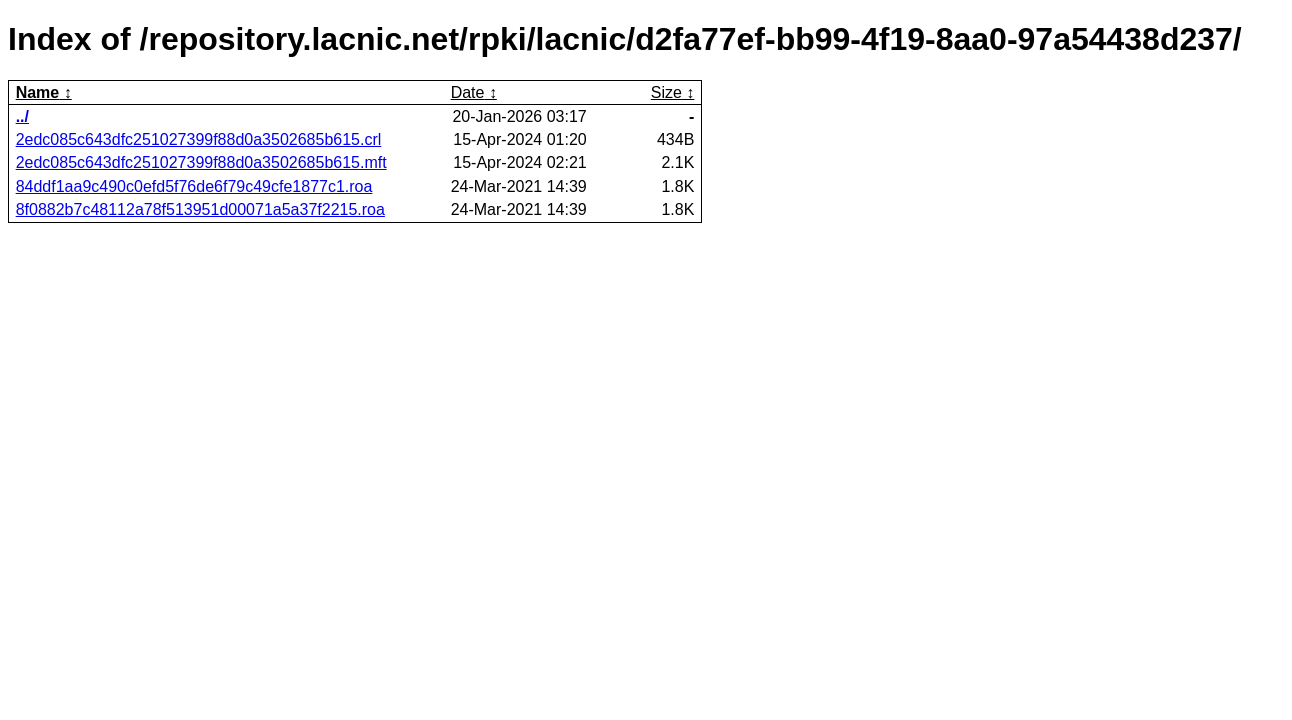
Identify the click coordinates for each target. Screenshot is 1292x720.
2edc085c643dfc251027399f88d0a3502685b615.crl (199, 139)
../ (22, 116)
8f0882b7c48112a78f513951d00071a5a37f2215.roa (200, 209)
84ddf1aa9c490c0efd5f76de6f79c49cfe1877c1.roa (194, 186)
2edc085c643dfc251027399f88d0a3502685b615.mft (201, 162)
